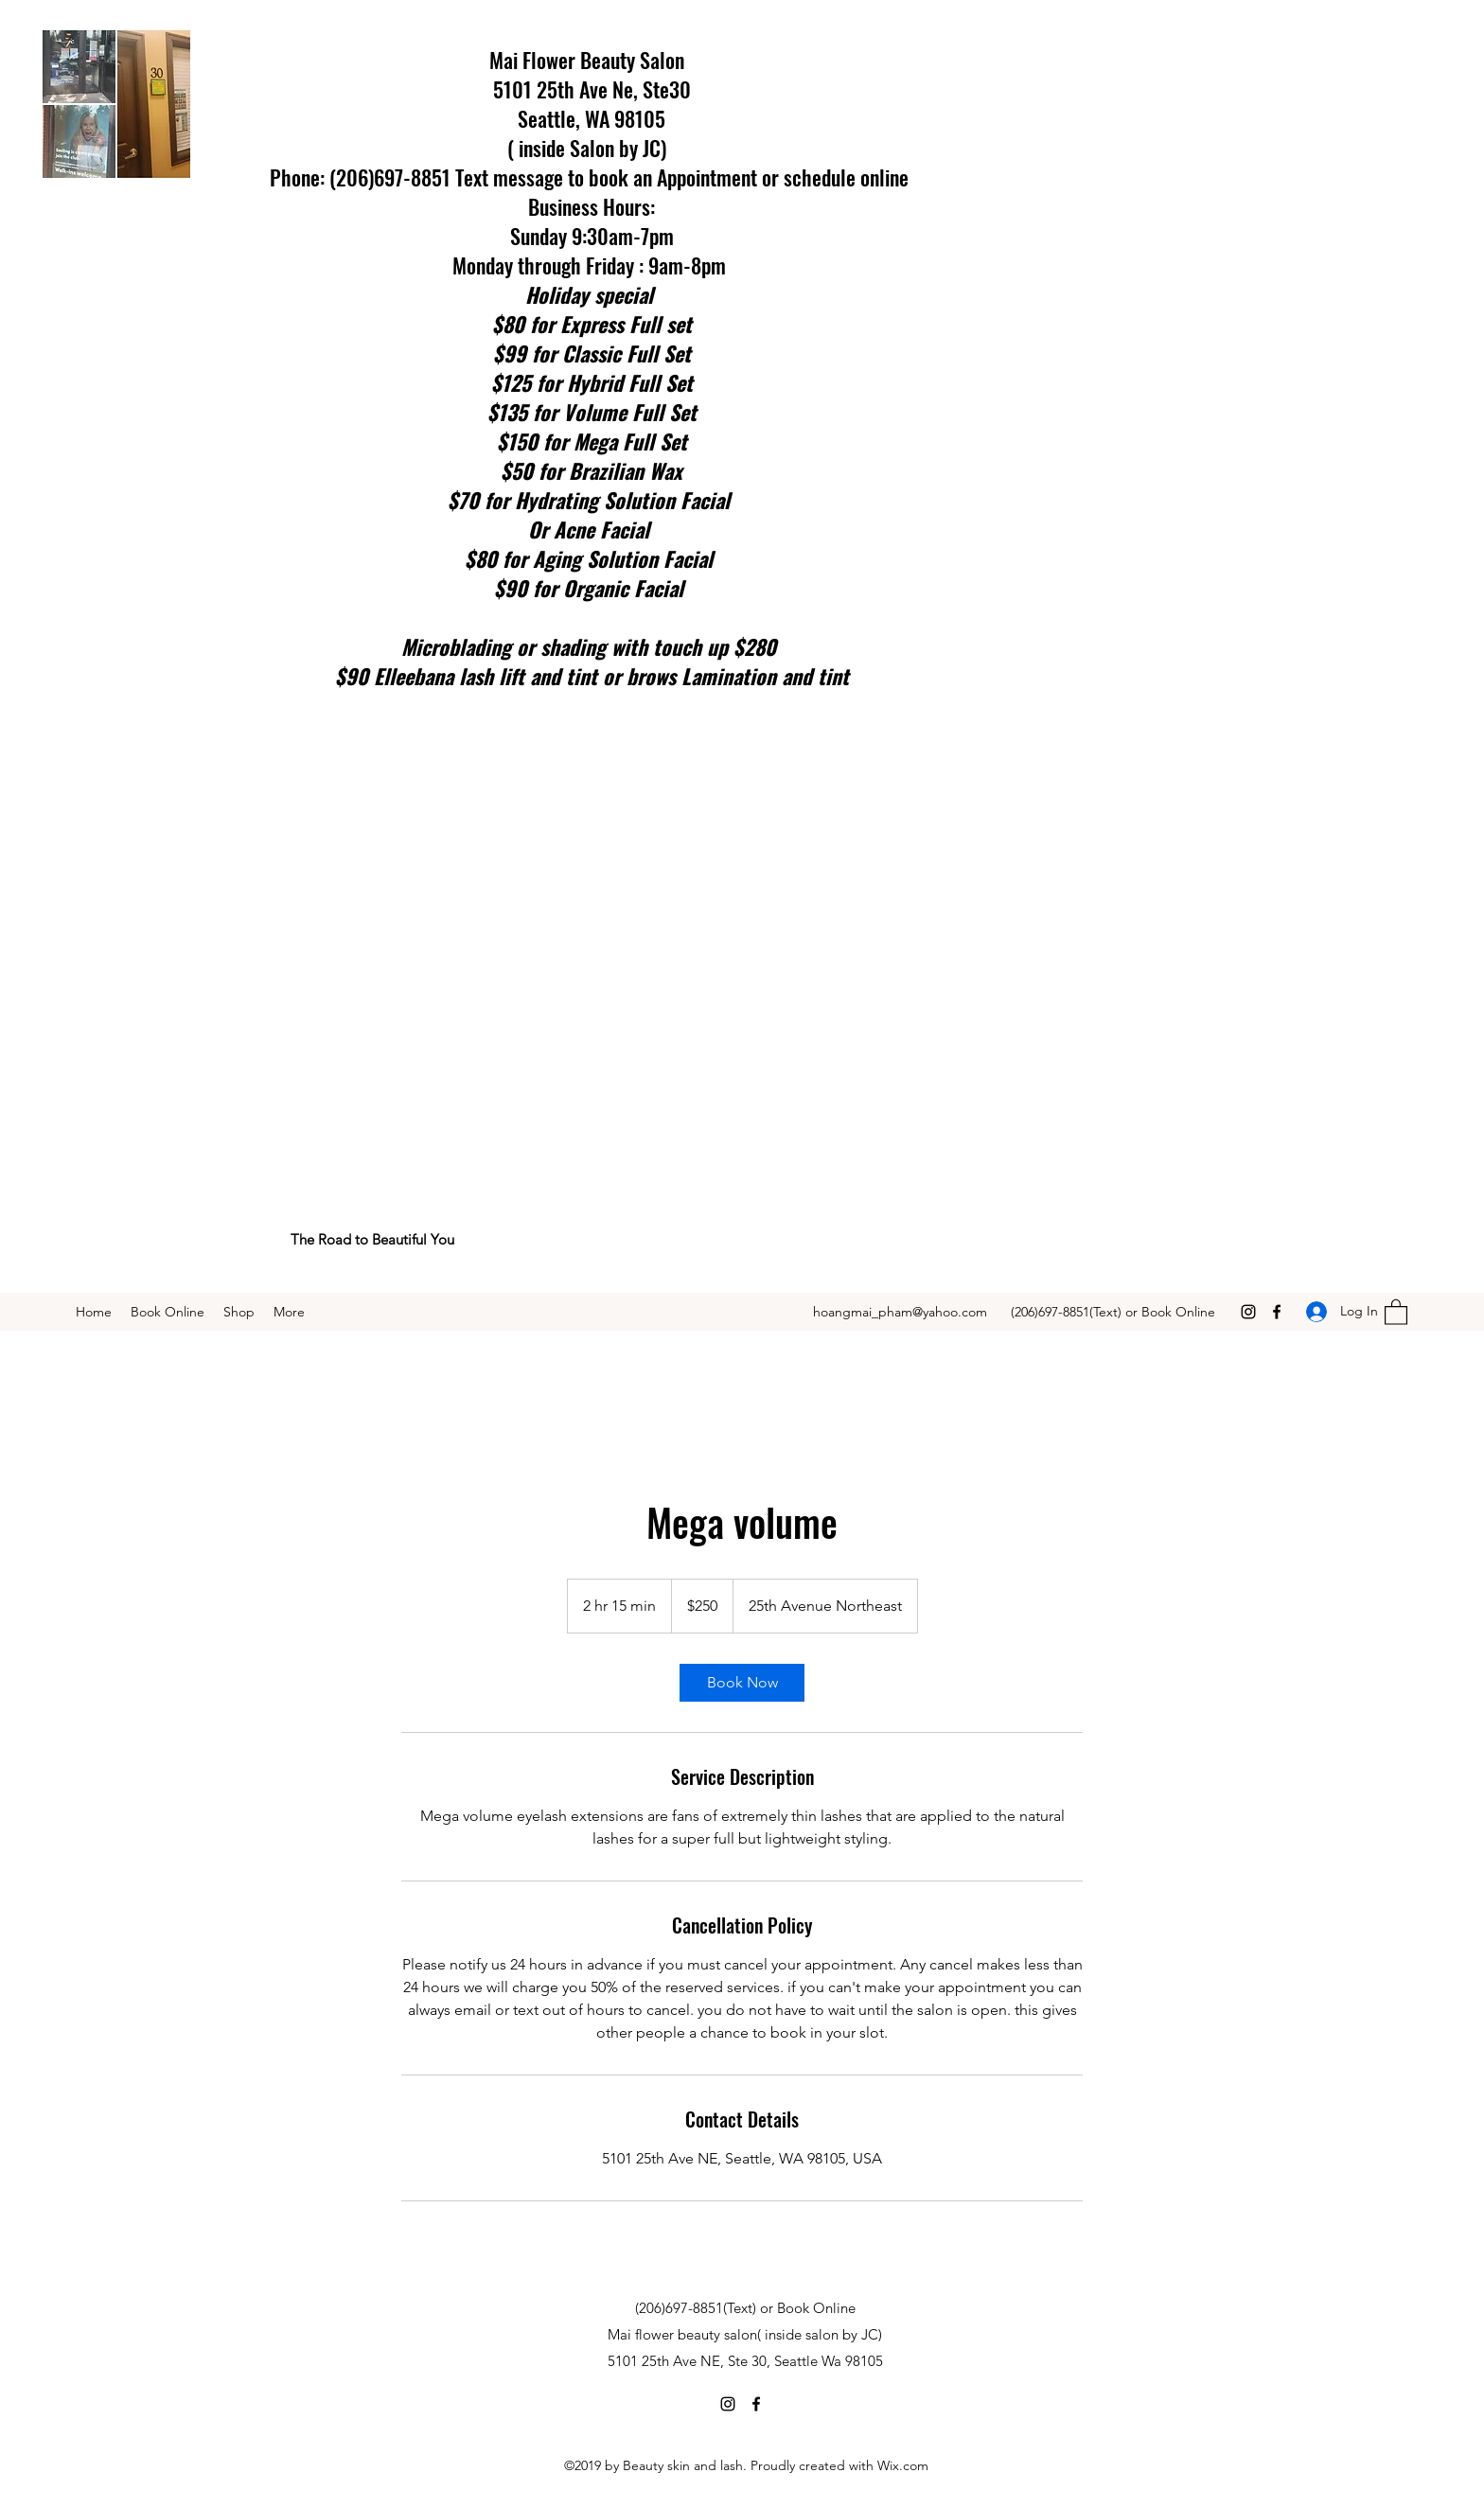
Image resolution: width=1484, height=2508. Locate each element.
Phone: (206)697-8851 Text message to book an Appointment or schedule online (591, 177)
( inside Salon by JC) (591, 147)
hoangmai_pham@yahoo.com (900, 1311)
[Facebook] (1276, 1311)
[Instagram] (1248, 1311)
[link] (742, 1683)
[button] (1396, 1311)
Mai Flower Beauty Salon (591, 59)
